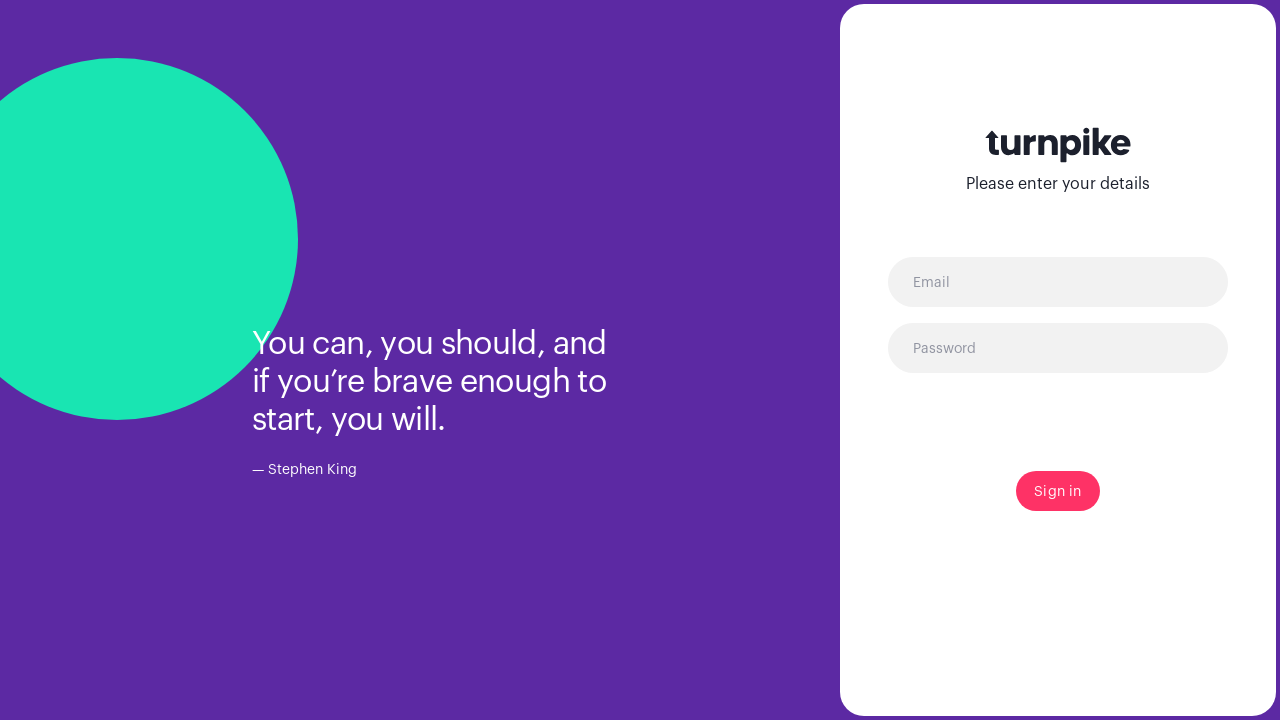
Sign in (1057, 491)
